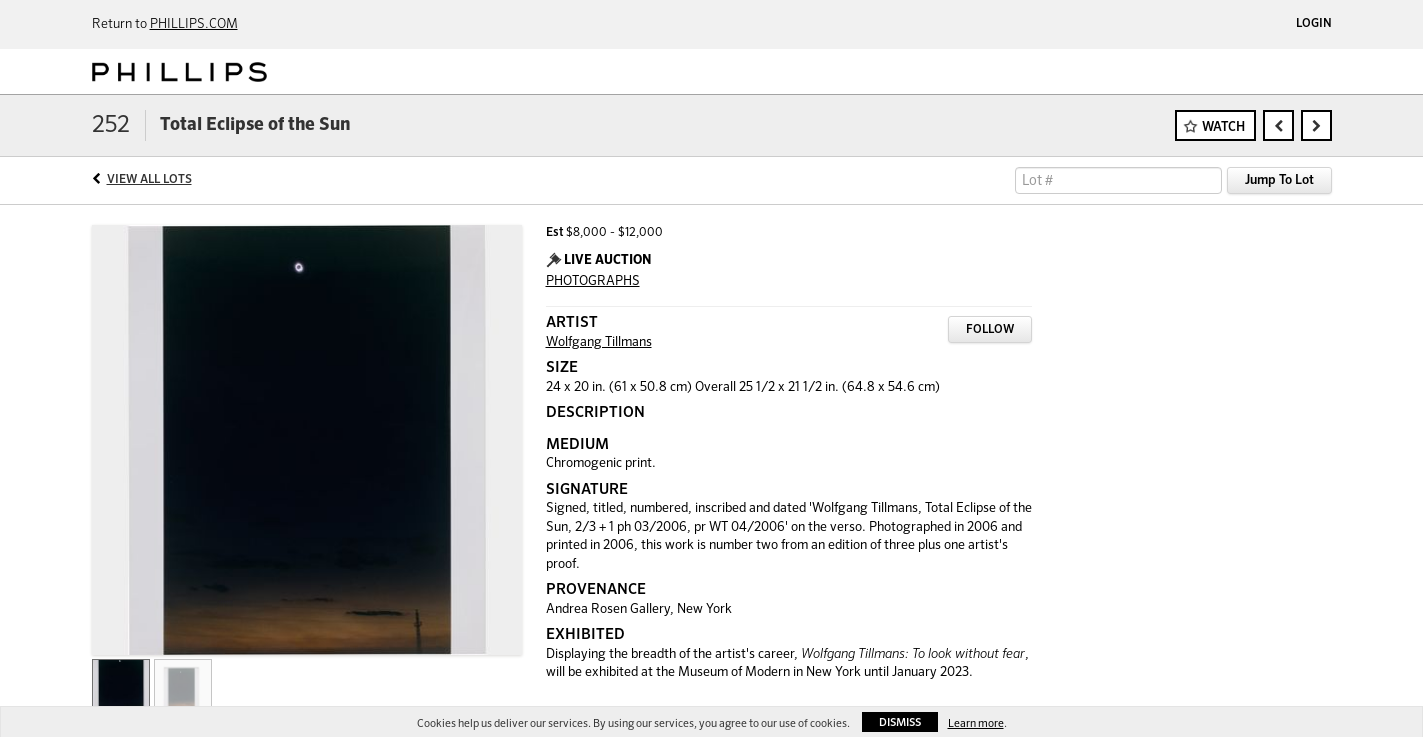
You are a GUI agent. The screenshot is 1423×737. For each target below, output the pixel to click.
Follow (990, 330)
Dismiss (900, 722)
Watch (1223, 127)
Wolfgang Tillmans (599, 342)
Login (1314, 24)
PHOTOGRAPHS (593, 281)
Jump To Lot (1279, 180)
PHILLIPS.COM (194, 24)
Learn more (976, 723)
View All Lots (149, 180)
